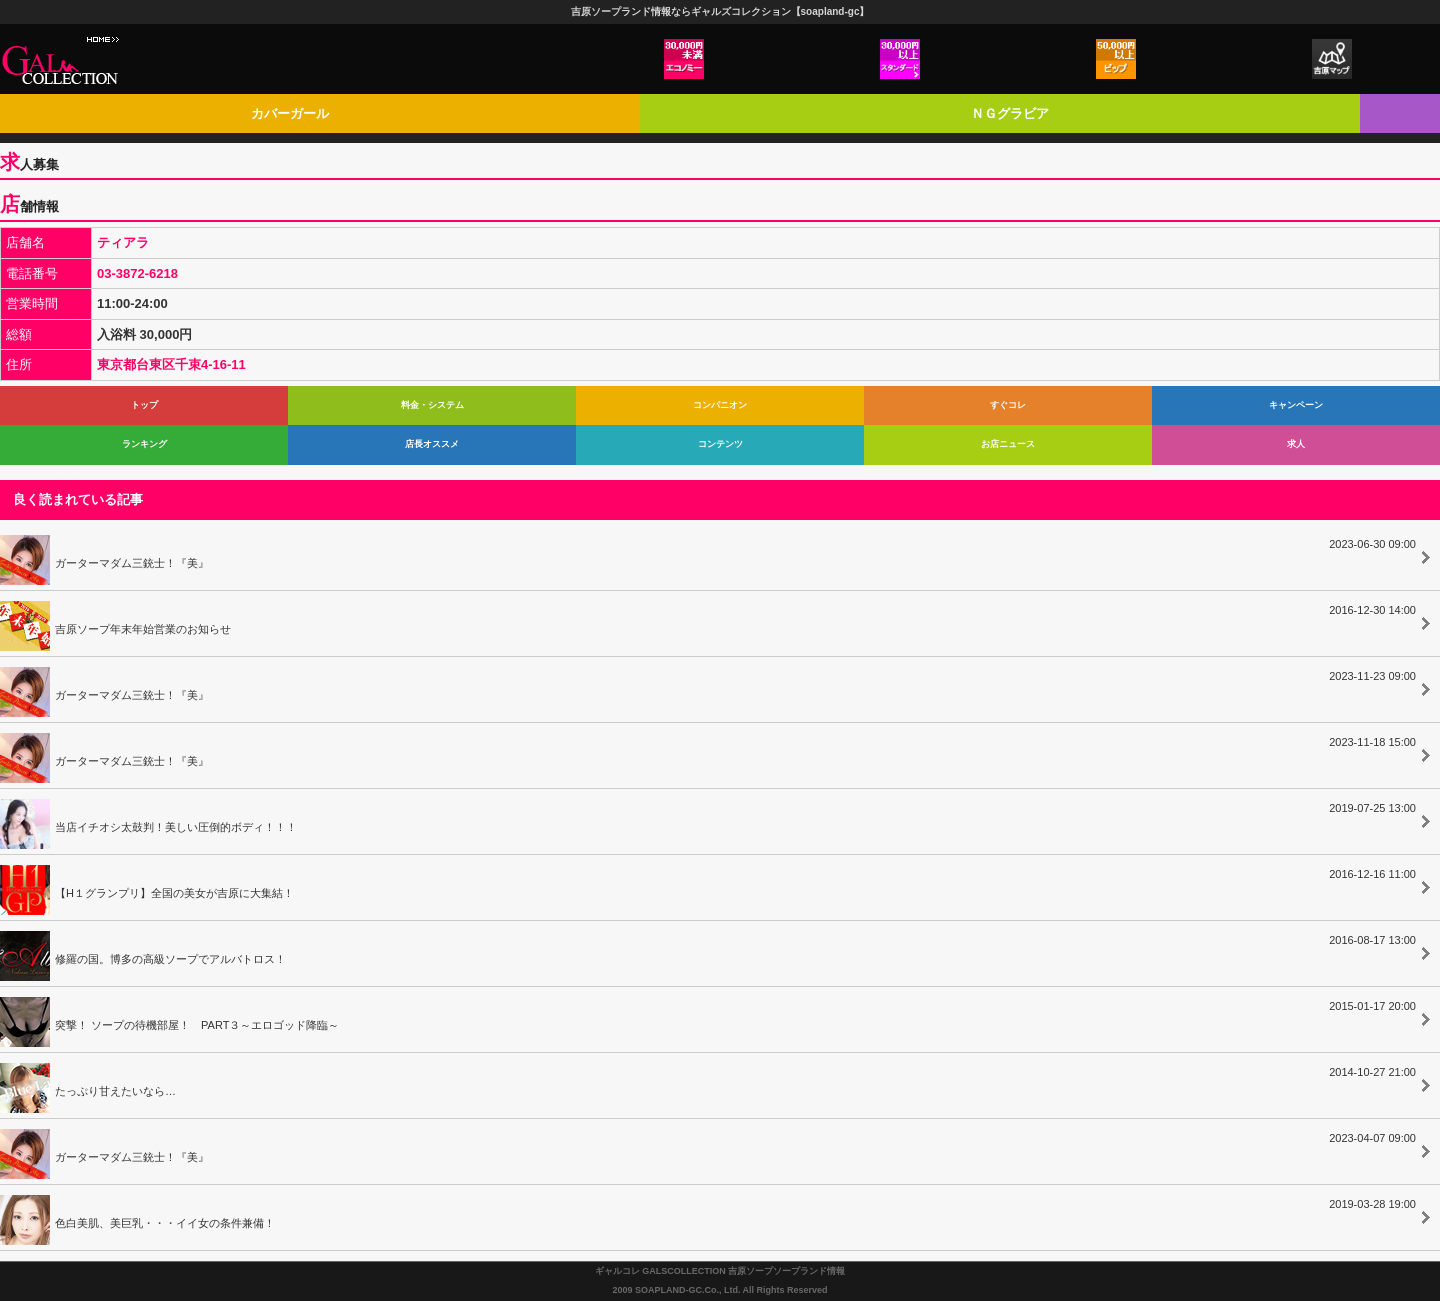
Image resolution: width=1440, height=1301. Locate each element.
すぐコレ (1008, 405)
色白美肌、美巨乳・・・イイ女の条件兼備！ (708, 1217)
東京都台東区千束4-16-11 (171, 364)
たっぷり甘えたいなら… (708, 1085)
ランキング (144, 444)
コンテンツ (720, 444)
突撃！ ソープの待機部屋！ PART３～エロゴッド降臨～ (708, 1019)
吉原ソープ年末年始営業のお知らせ (708, 623)
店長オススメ (432, 444)
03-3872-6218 (137, 273)
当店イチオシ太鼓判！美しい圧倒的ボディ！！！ (708, 821)
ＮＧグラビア (1010, 113)
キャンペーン (1296, 405)
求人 (1296, 444)
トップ (144, 405)
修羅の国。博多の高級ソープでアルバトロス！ (708, 953)
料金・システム (432, 405)
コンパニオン (720, 405)
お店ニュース (1008, 444)
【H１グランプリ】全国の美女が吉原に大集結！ (708, 887)
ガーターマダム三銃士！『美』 (708, 557)
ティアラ (123, 242)
